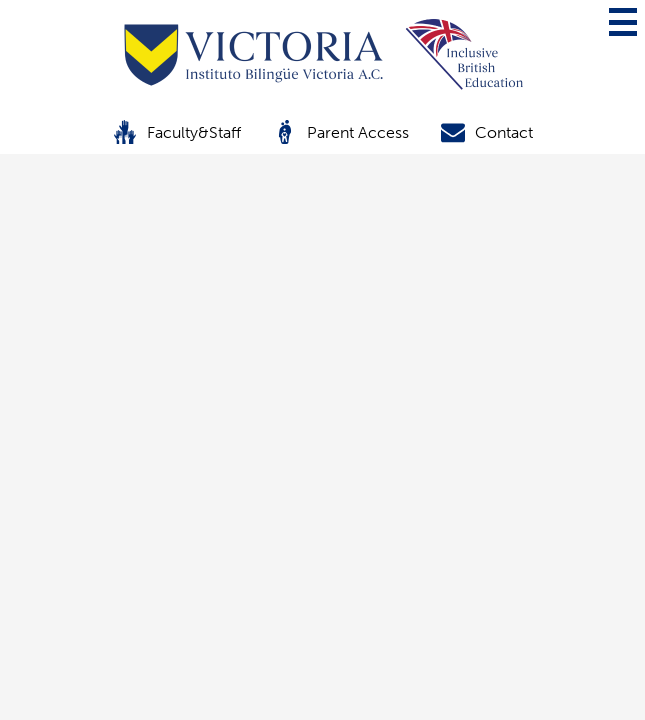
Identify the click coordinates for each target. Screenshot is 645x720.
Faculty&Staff (177, 132)
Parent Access (341, 132)
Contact (487, 132)
